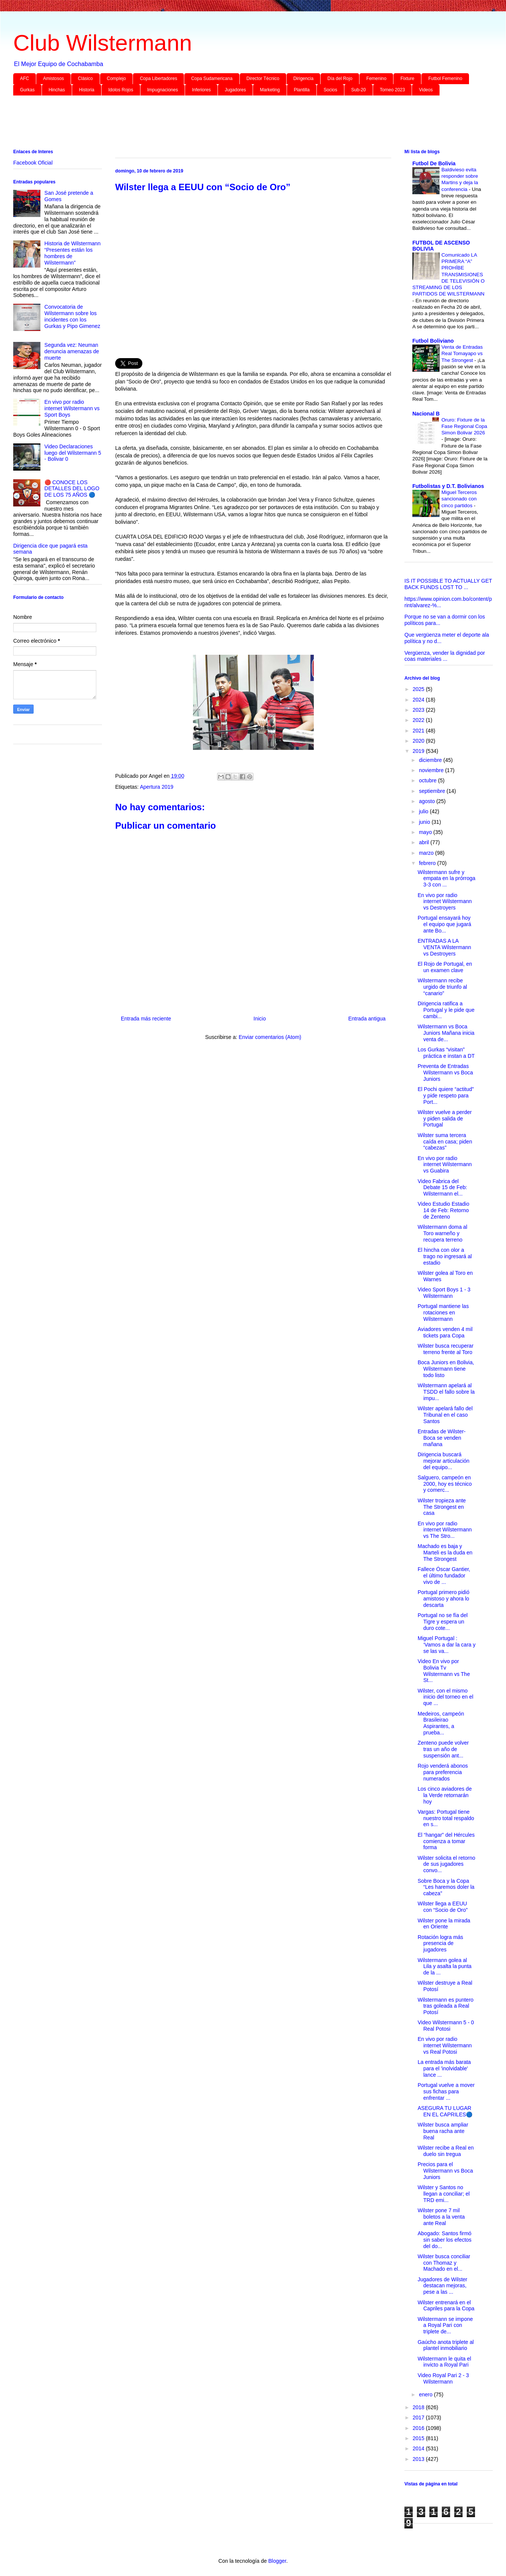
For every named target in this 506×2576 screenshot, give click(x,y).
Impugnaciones (162, 89)
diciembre (431, 760)
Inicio (259, 1019)
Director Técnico (263, 78)
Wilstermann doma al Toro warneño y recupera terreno (442, 1233)
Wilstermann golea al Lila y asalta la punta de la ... (445, 1966)
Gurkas (27, 89)
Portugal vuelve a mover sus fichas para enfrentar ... (446, 2091)
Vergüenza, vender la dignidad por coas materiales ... (444, 656)
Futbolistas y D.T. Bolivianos (448, 486)
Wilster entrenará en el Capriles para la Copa (446, 2305)
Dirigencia (303, 78)
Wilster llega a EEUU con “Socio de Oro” (443, 1906)
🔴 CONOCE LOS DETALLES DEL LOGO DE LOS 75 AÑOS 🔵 (72, 488)
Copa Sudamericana (211, 78)
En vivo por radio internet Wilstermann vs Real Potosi (445, 2045)
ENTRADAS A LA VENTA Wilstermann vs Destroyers (444, 947)
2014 (419, 2448)
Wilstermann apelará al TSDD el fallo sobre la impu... (446, 1391)
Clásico (85, 78)
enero (426, 2394)
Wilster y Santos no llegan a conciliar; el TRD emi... (444, 2193)
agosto (427, 801)
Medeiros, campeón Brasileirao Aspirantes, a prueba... (441, 1723)
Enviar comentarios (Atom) (270, 1037)
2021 (419, 731)
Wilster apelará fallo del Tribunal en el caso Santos (445, 1414)
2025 (419, 689)
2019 (419, 751)
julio (424, 811)
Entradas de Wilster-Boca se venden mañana (442, 1437)
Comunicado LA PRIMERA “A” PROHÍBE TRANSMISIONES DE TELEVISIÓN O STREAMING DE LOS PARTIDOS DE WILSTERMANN (448, 274)
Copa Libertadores (158, 78)
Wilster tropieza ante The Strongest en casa (442, 1506)
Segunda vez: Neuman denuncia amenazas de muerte (72, 351)
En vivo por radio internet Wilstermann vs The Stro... (445, 1529)
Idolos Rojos (120, 89)
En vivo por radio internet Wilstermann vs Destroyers (445, 901)
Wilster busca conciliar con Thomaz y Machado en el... (444, 2262)
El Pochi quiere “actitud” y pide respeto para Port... (446, 1095)
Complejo (116, 78)
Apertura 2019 (156, 787)
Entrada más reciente (146, 1019)
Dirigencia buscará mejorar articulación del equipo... (443, 1460)
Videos (425, 89)
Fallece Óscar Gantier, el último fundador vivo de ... (444, 1575)
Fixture (407, 78)
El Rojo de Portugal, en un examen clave (445, 967)
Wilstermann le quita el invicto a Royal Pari (444, 2362)
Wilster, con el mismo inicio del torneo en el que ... (445, 1697)
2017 (419, 2417)
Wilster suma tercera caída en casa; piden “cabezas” (445, 1141)
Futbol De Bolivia (433, 163)
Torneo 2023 (392, 89)
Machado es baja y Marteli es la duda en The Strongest (445, 1552)
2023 (419, 710)
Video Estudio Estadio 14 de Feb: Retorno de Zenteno (443, 1210)
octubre (428, 780)
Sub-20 (358, 89)
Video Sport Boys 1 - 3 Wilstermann (444, 1292)
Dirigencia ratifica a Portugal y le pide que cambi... (446, 1009)
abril (424, 842)
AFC (24, 78)
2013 (419, 2459)
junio (425, 822)
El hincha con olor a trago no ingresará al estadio (445, 1256)
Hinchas (57, 89)
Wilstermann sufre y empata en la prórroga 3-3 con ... (446, 878)
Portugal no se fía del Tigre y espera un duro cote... (442, 1621)
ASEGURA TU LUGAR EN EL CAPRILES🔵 (445, 2111)
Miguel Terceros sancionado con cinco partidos (459, 498)
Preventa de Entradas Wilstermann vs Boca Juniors (445, 1072)
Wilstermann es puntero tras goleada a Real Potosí (446, 2006)
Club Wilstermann (102, 42)
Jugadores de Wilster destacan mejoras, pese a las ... (442, 2285)
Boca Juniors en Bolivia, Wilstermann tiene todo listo (446, 1368)
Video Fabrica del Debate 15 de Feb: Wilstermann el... (442, 1187)
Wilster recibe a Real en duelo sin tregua (446, 2151)
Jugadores (235, 89)
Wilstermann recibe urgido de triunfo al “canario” (442, 986)
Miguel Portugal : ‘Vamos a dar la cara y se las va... (446, 1644)
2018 (419, 2407)
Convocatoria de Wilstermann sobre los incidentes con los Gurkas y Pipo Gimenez (72, 316)
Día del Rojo (339, 78)
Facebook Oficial (32, 163)
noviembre (432, 770)
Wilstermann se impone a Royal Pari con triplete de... (445, 2325)
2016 (419, 2428)
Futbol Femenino (445, 78)
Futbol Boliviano (433, 341)
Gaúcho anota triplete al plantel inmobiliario (446, 2345)
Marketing (270, 89)
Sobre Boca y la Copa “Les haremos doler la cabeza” (446, 1887)
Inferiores (201, 89)
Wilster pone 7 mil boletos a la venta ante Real (441, 2216)
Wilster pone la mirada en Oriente (444, 1923)
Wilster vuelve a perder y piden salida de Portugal (445, 1118)
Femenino (376, 78)
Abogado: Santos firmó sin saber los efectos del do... (445, 2239)
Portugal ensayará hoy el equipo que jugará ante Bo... (444, 924)
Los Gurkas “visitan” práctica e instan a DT (446, 1052)
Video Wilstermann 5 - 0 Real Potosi (446, 2025)
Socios (330, 89)
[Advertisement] (239, 124)
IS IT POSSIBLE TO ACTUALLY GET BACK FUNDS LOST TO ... (448, 584)
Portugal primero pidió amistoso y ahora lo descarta (443, 1598)
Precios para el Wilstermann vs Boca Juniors (445, 2170)
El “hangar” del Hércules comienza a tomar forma (446, 1841)
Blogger (277, 2561)
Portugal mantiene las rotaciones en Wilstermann (443, 1312)
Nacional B (426, 414)
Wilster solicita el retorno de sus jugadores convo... (446, 1864)
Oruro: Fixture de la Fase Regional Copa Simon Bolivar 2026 (464, 426)
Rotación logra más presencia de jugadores (440, 1943)
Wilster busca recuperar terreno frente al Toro (446, 1349)
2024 (419, 700)
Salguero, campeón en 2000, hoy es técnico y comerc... (445, 1483)
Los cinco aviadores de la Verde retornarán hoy (445, 1795)
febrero (428, 863)
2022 (419, 720)
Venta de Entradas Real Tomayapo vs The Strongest (462, 353)
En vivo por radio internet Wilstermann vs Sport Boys (72, 408)
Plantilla (302, 89)
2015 (419, 2438)
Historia (86, 89)
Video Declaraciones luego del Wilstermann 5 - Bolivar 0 (73, 452)
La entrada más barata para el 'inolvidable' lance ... (444, 2068)
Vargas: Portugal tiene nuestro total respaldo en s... (446, 1818)
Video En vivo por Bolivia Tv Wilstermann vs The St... (444, 1670)
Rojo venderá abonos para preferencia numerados (443, 1772)
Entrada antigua (367, 1019)
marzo (427, 853)
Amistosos (53, 78)
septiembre (432, 791)
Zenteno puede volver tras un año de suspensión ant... (443, 1749)
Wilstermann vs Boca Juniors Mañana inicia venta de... (446, 1032)
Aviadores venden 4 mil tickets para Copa (445, 1332)
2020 (419, 741)
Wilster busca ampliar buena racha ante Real (443, 2131)
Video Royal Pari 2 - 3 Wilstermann (443, 2378)
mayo (426, 832)
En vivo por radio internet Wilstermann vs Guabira (445, 1164)
